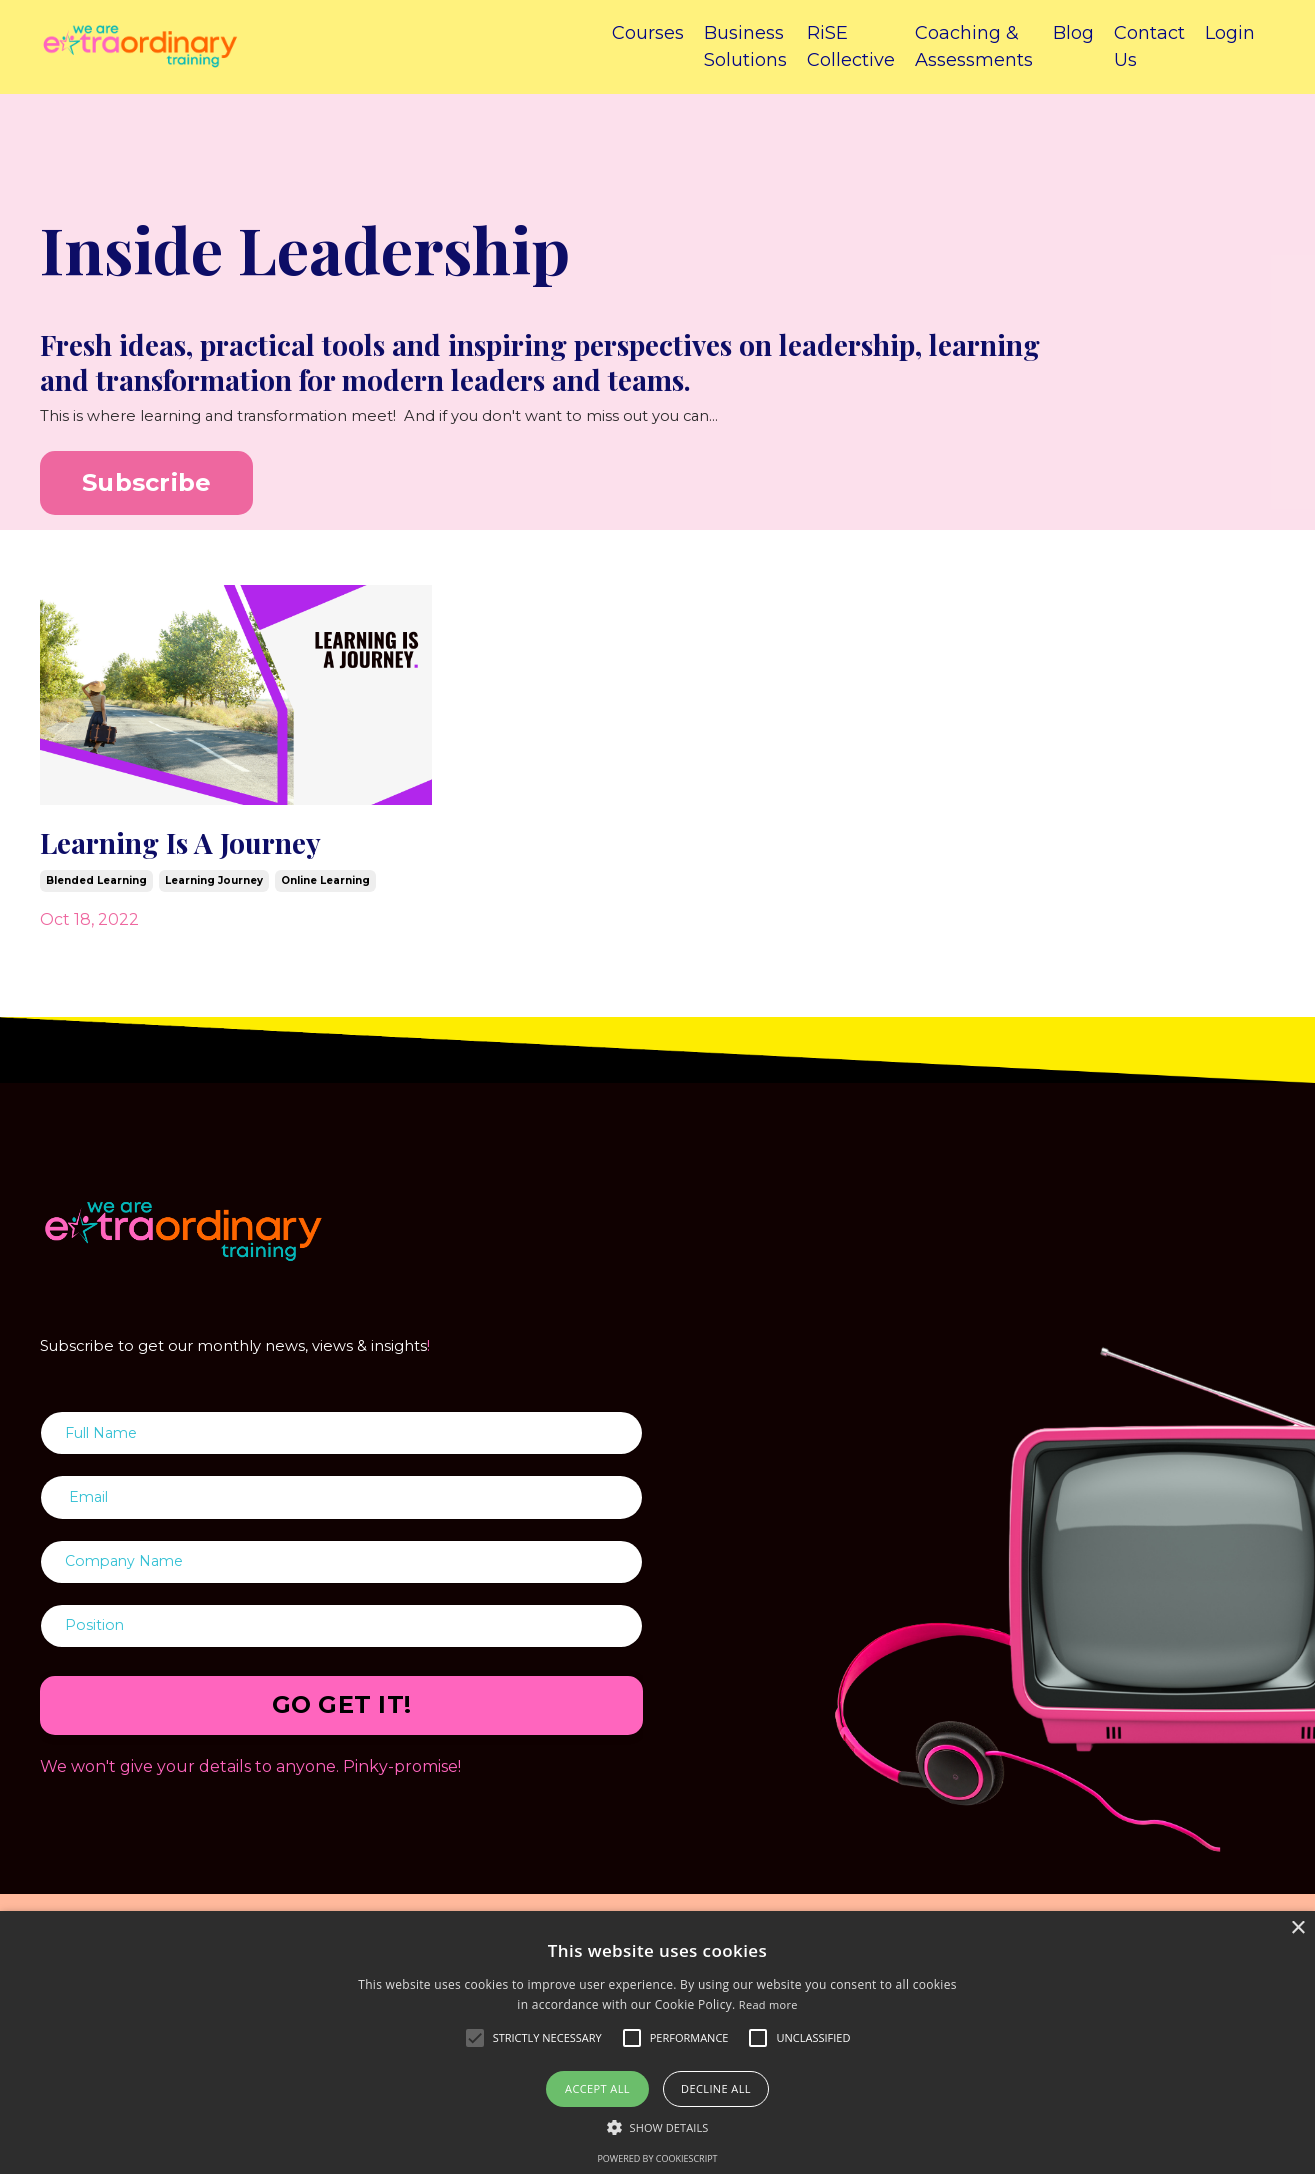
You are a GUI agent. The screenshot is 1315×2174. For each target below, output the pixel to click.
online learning (325, 887)
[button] (658, 2127)
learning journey (214, 887)
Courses (648, 33)
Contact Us (1149, 46)
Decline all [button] (716, 2088)
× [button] (1297, 1928)
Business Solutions (745, 46)
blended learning (96, 887)
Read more (768, 2004)
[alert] (657, 2042)
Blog (1073, 33)
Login (1230, 33)
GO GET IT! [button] (342, 1727)
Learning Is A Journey (199, 847)
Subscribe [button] (146, 484)
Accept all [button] (597, 2088)
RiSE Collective (851, 46)
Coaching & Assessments (974, 46)
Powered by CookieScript (657, 2158)
